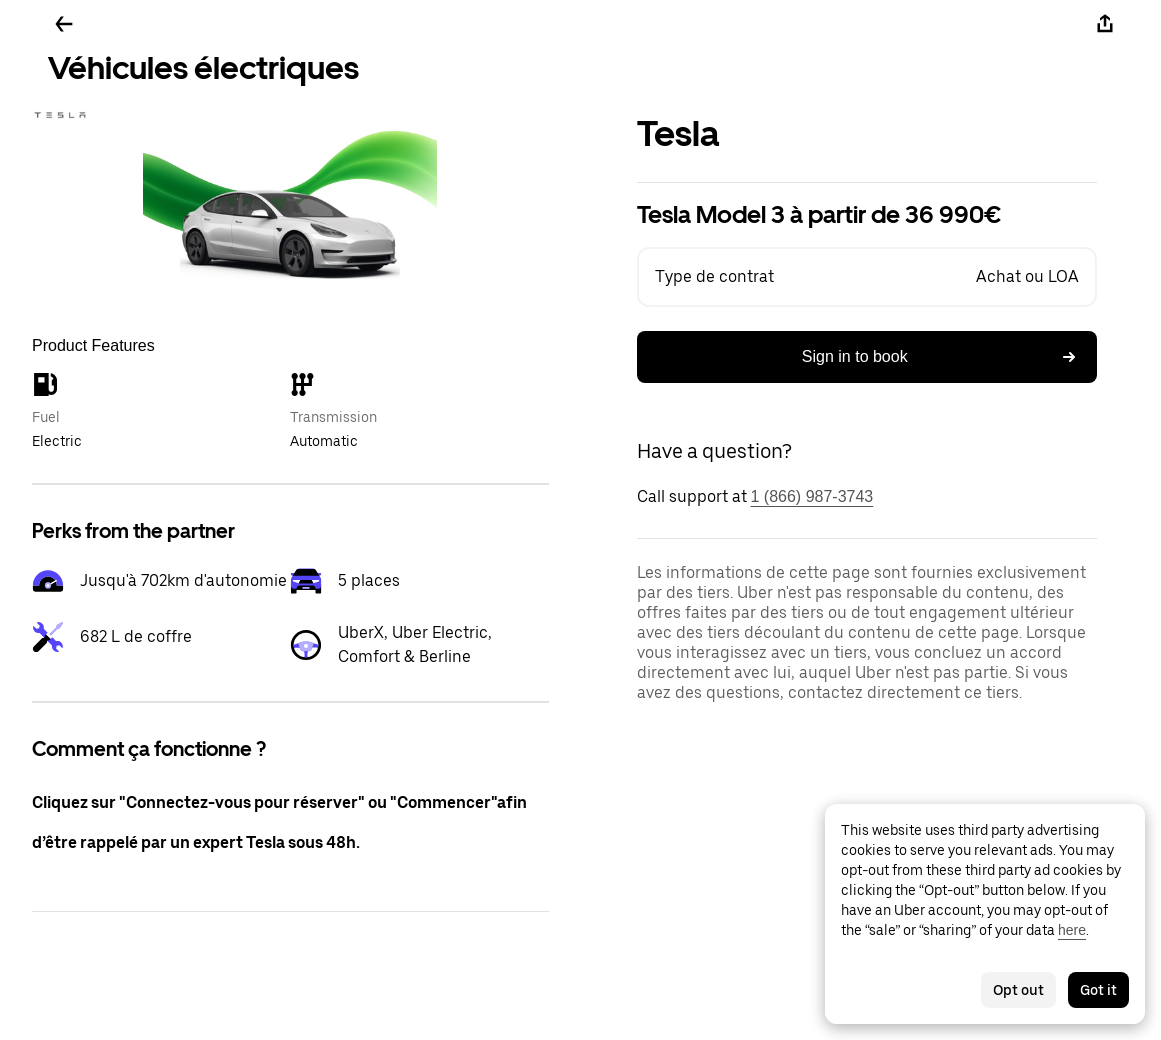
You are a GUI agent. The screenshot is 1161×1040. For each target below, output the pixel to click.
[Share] (1105, 24)
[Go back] (64, 24)
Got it (1098, 990)
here (1072, 930)
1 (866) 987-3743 (812, 496)
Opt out (1018, 990)
